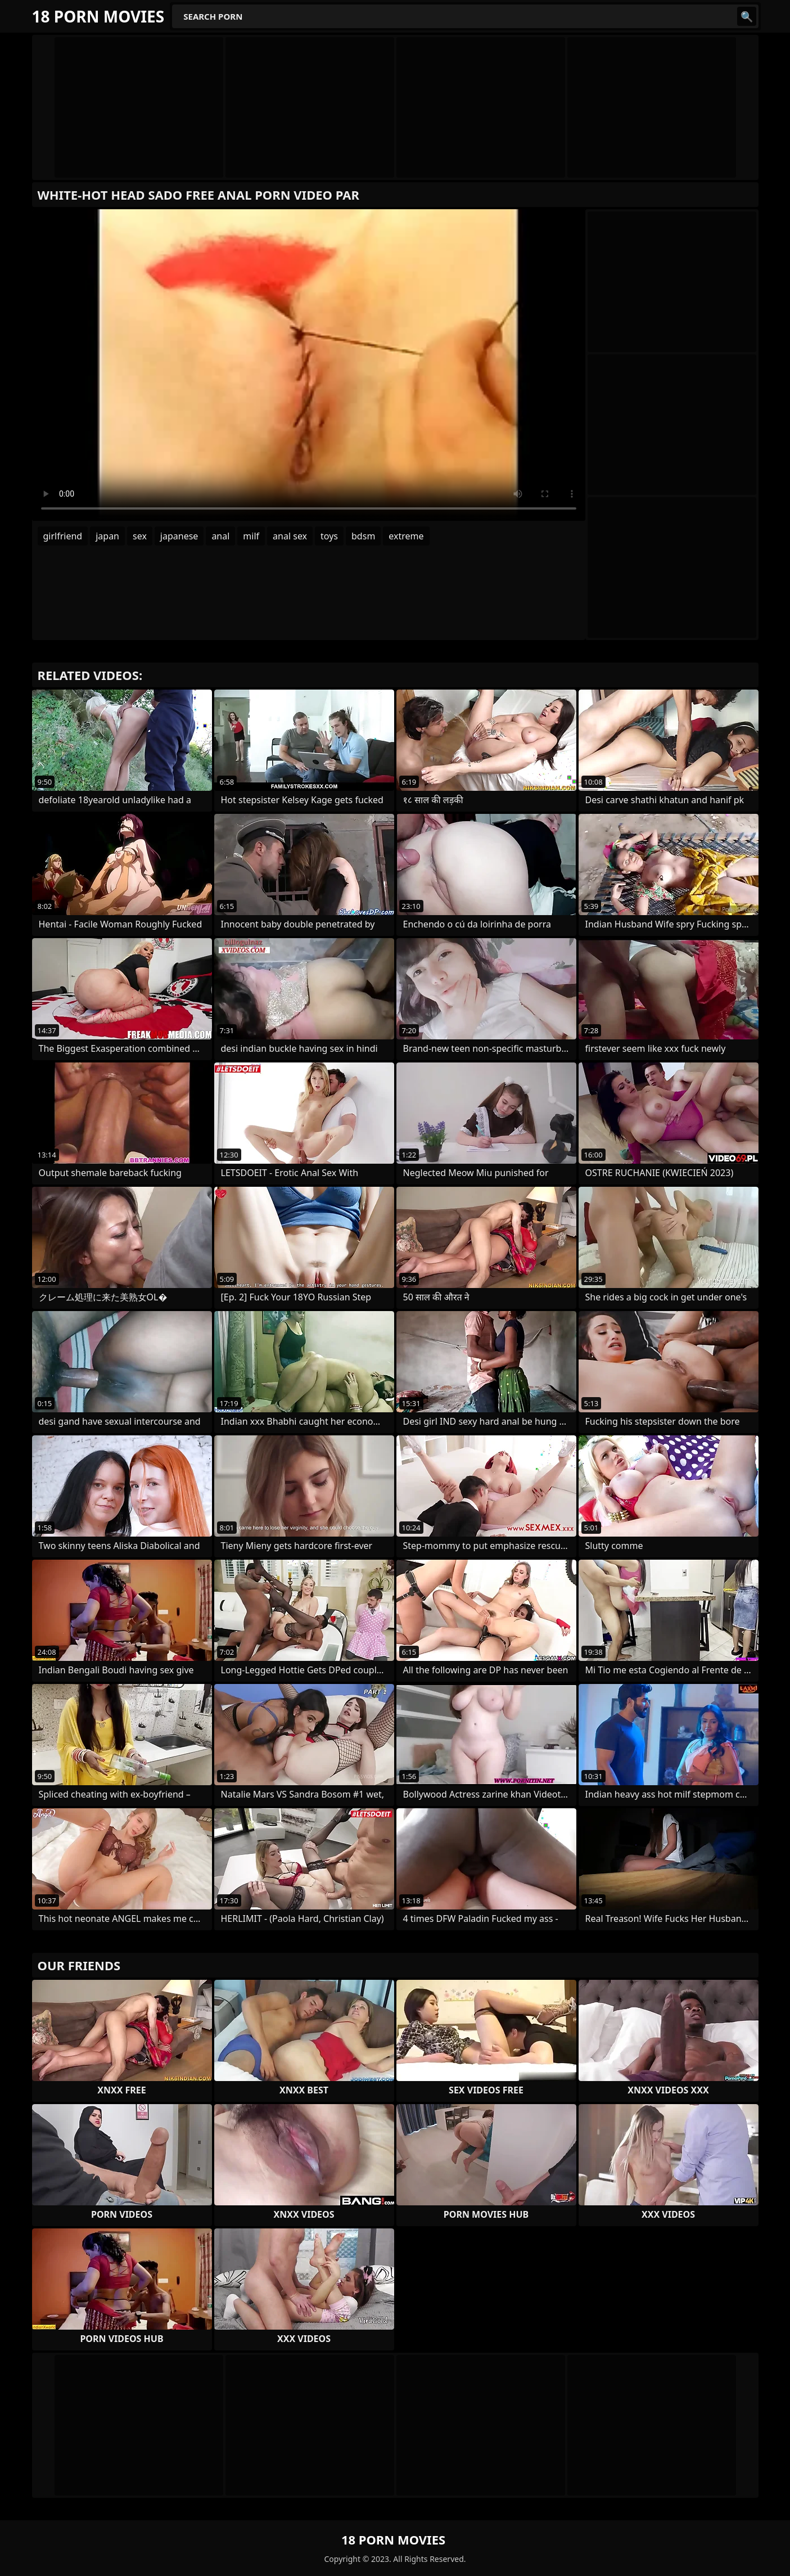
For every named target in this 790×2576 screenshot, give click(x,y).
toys (329, 536)
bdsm (363, 536)
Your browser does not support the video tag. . (308, 365)
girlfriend (63, 536)
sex (140, 536)
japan (107, 536)
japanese (179, 536)
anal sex (290, 536)
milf (251, 536)
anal (220, 536)
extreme (406, 536)
